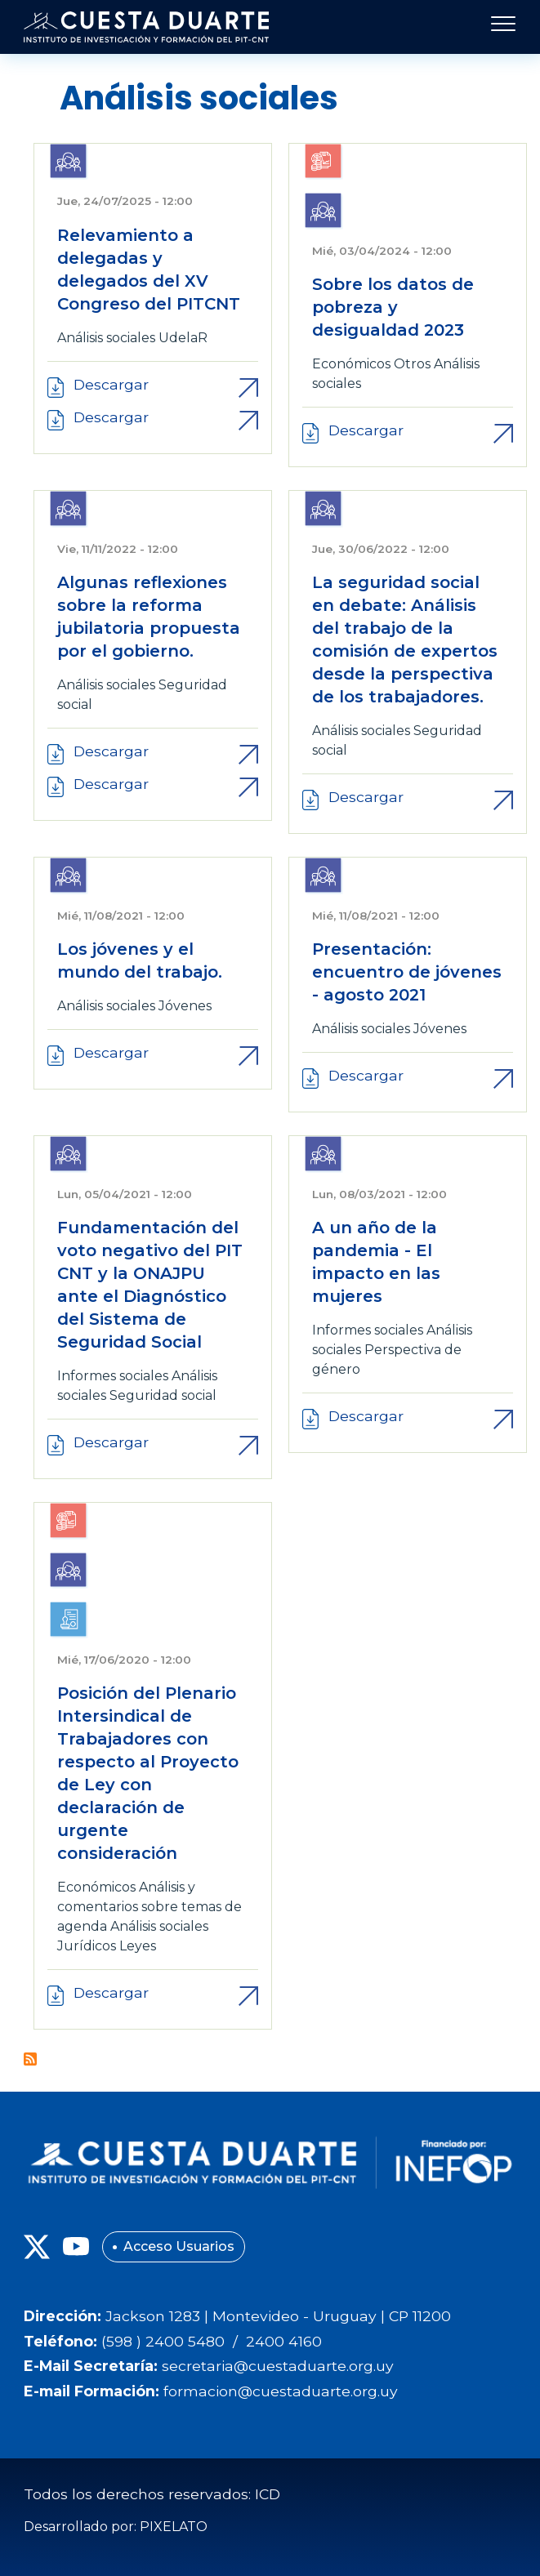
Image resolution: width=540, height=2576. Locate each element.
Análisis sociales (106, 337)
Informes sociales (112, 1376)
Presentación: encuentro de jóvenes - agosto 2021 (407, 972)
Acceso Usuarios (178, 2246)
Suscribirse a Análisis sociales (30, 2059)
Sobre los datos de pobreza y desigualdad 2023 (393, 307)
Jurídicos (86, 1946)
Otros (412, 364)
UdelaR (183, 337)
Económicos (351, 364)
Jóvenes (185, 1006)
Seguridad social (162, 1395)
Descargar (111, 384)
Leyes (137, 1946)
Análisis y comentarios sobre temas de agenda (149, 1906)
